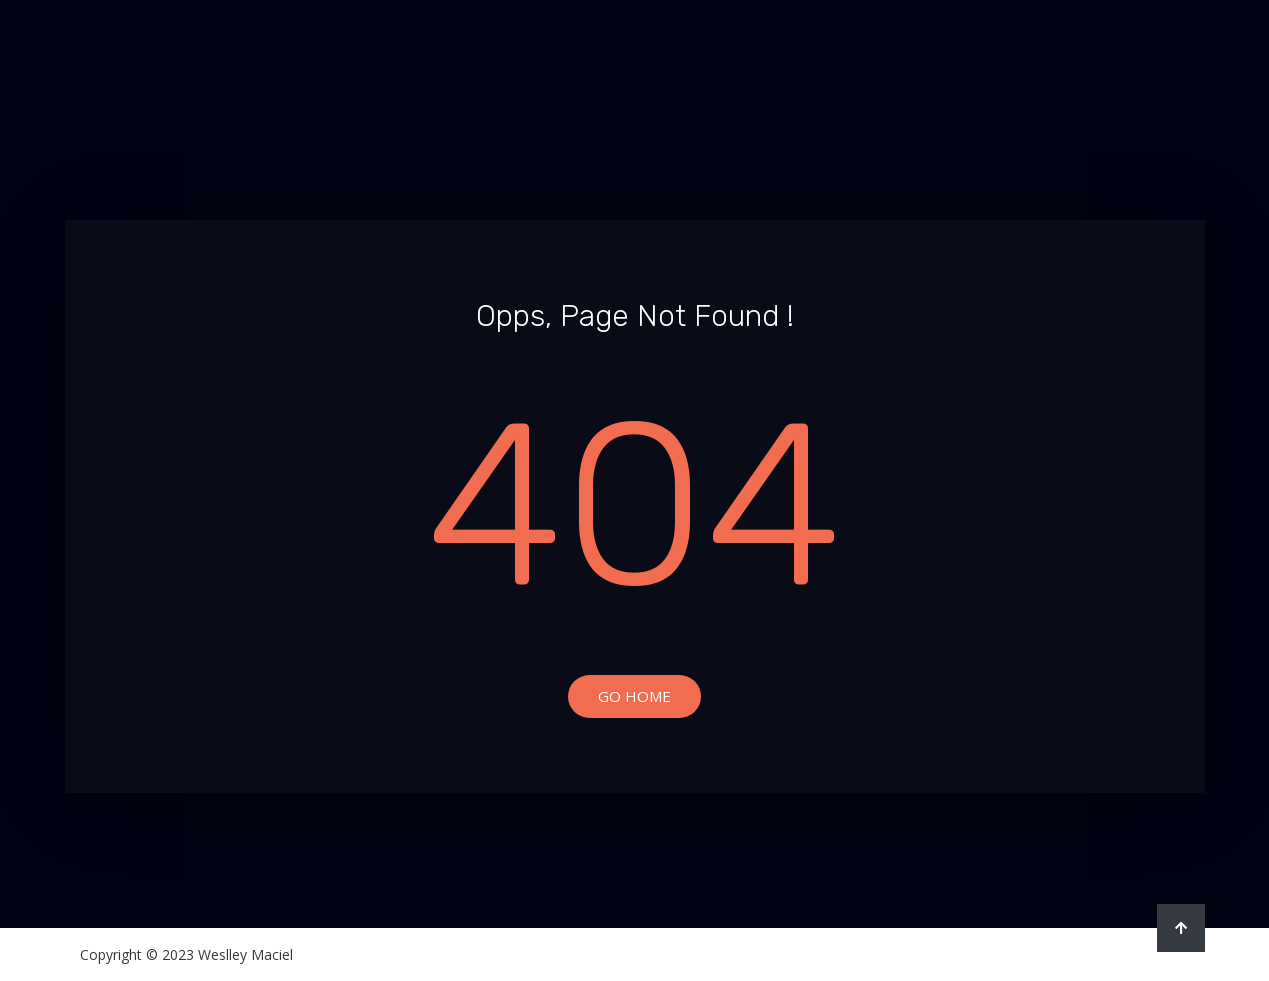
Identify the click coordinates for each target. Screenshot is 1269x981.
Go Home (634, 696)
